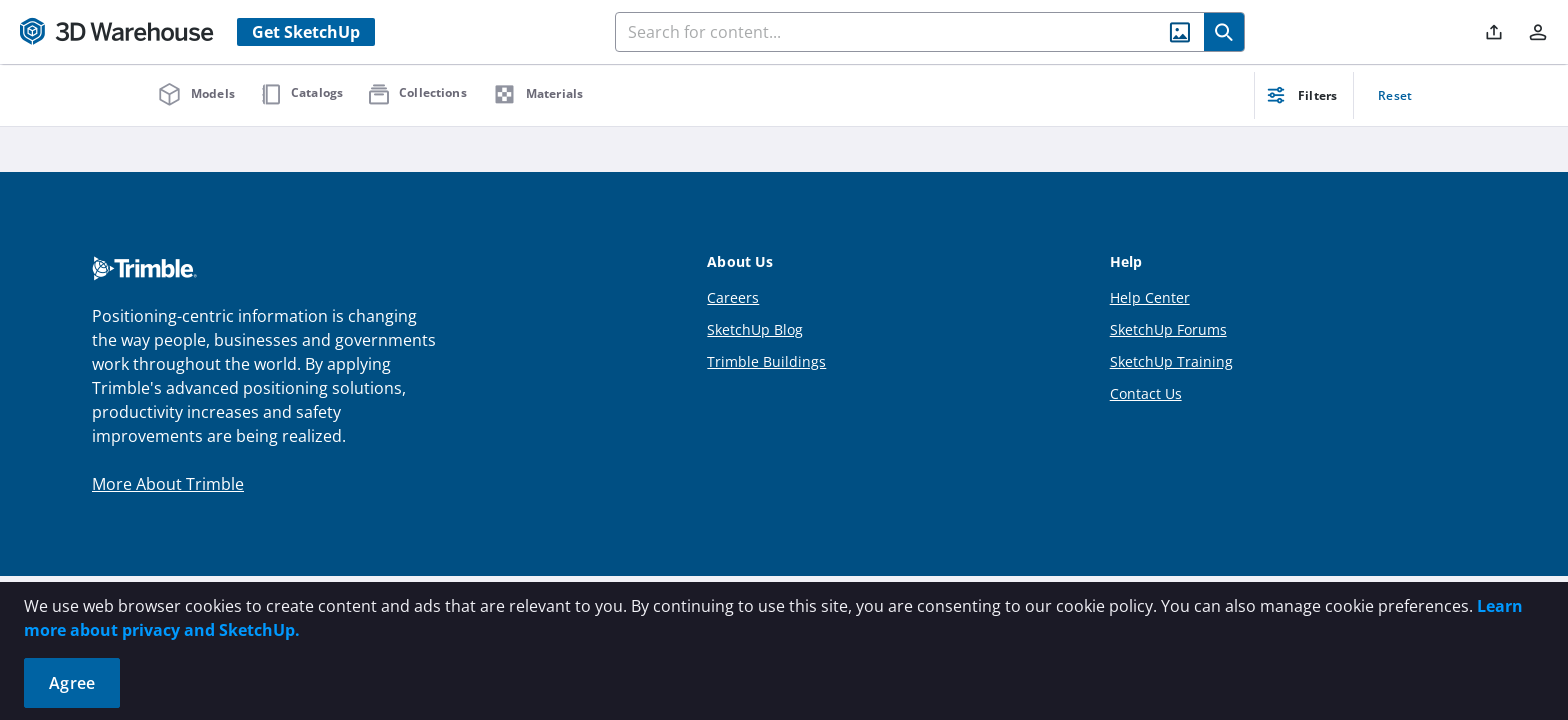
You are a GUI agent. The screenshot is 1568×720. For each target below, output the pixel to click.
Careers (733, 297)
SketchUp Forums (1168, 329)
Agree (72, 683)
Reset (1395, 95)
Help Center (1150, 297)
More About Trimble (168, 484)
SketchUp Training (1171, 361)
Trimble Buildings (766, 361)
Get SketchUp (306, 32)
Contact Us (1146, 393)
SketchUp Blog (755, 329)
